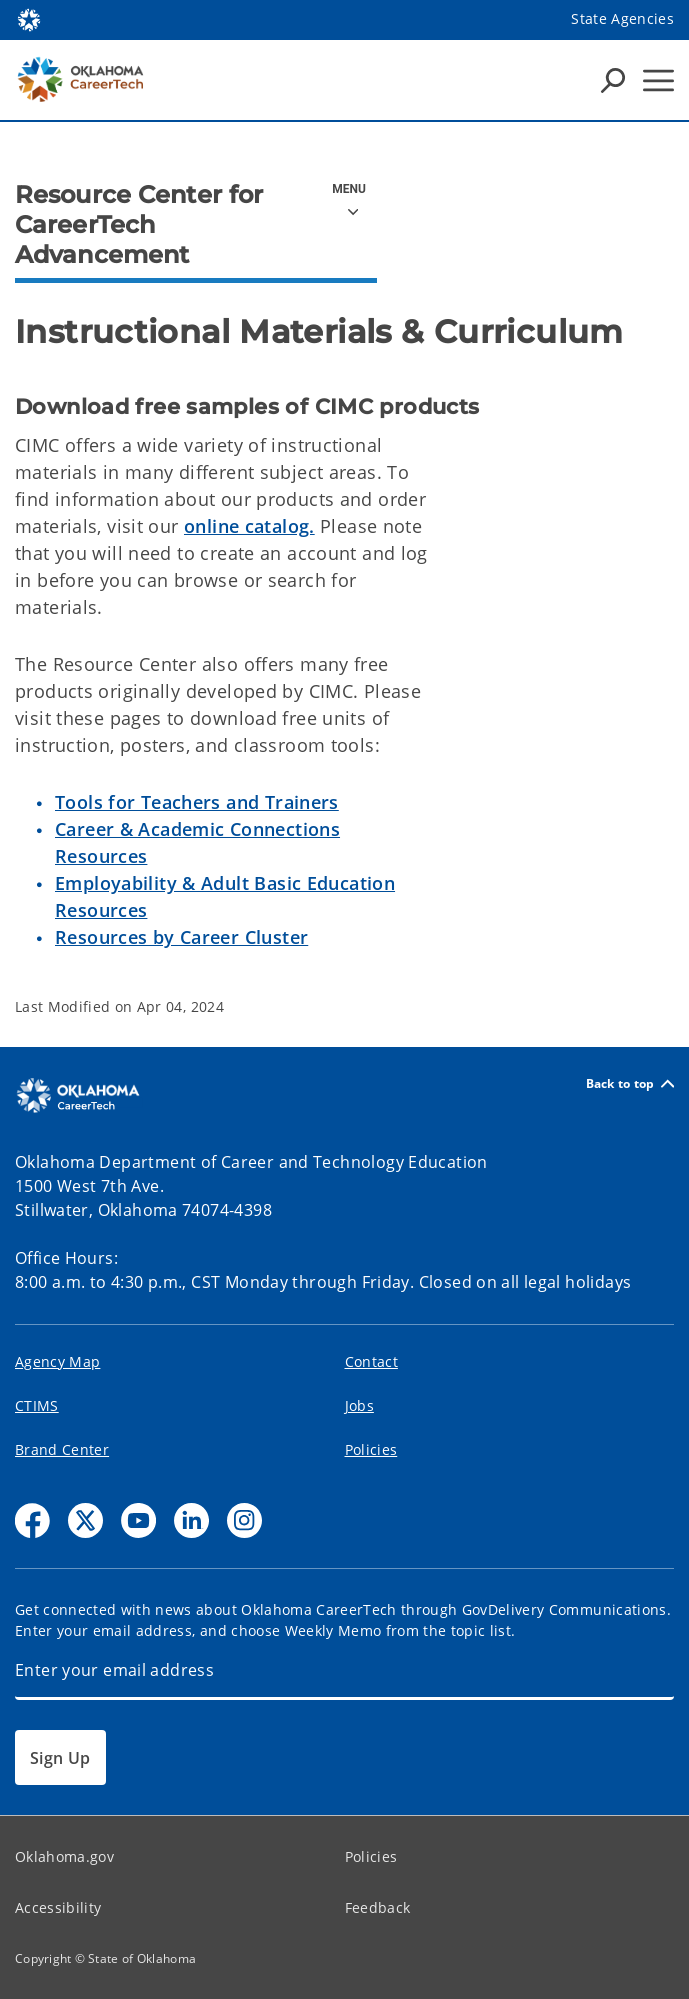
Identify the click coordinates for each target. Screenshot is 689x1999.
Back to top (630, 1083)
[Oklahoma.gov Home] (29, 18)
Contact (371, 1361)
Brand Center (62, 1449)
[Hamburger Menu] (658, 80)
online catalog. (249, 526)
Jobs (359, 1405)
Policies (371, 1449)
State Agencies (622, 18)
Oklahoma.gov (64, 1856)
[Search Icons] (613, 80)
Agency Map (57, 1361)
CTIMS (37, 1405)
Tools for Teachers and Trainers (197, 802)
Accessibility (58, 1907)
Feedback (378, 1907)
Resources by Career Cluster (181, 937)
